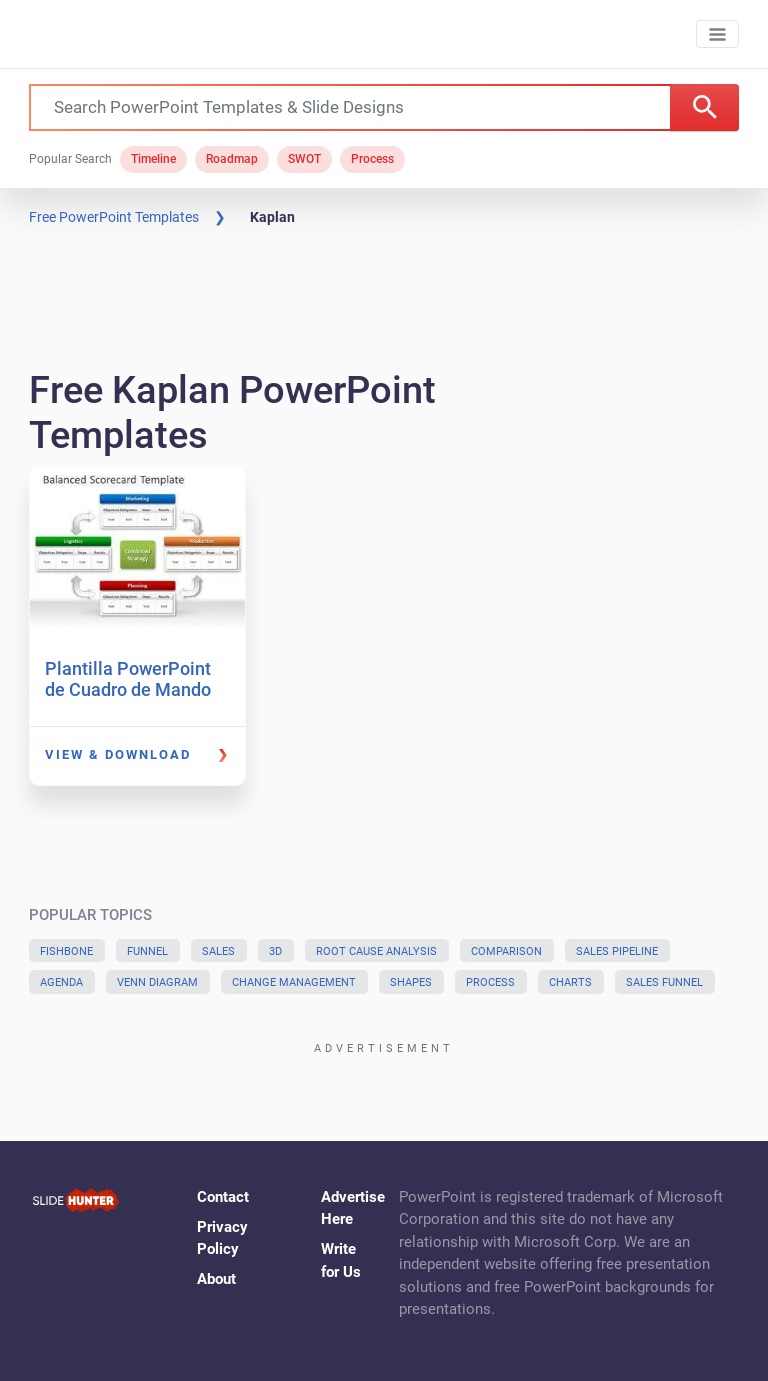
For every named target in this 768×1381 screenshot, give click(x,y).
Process (372, 159)
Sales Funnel (664, 982)
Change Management (294, 982)
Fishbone (66, 951)
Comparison (506, 951)
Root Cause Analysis (376, 951)
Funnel (147, 951)
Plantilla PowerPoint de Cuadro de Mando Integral (128, 690)
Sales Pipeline (617, 951)
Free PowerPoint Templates (114, 217)
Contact (223, 1197)
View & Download (118, 754)
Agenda (61, 982)
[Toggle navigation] (717, 34)
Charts (570, 982)
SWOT (304, 159)
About (216, 1279)
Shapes (411, 982)
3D (275, 951)
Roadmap (232, 159)
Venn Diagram (157, 982)
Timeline (153, 159)
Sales (218, 951)
